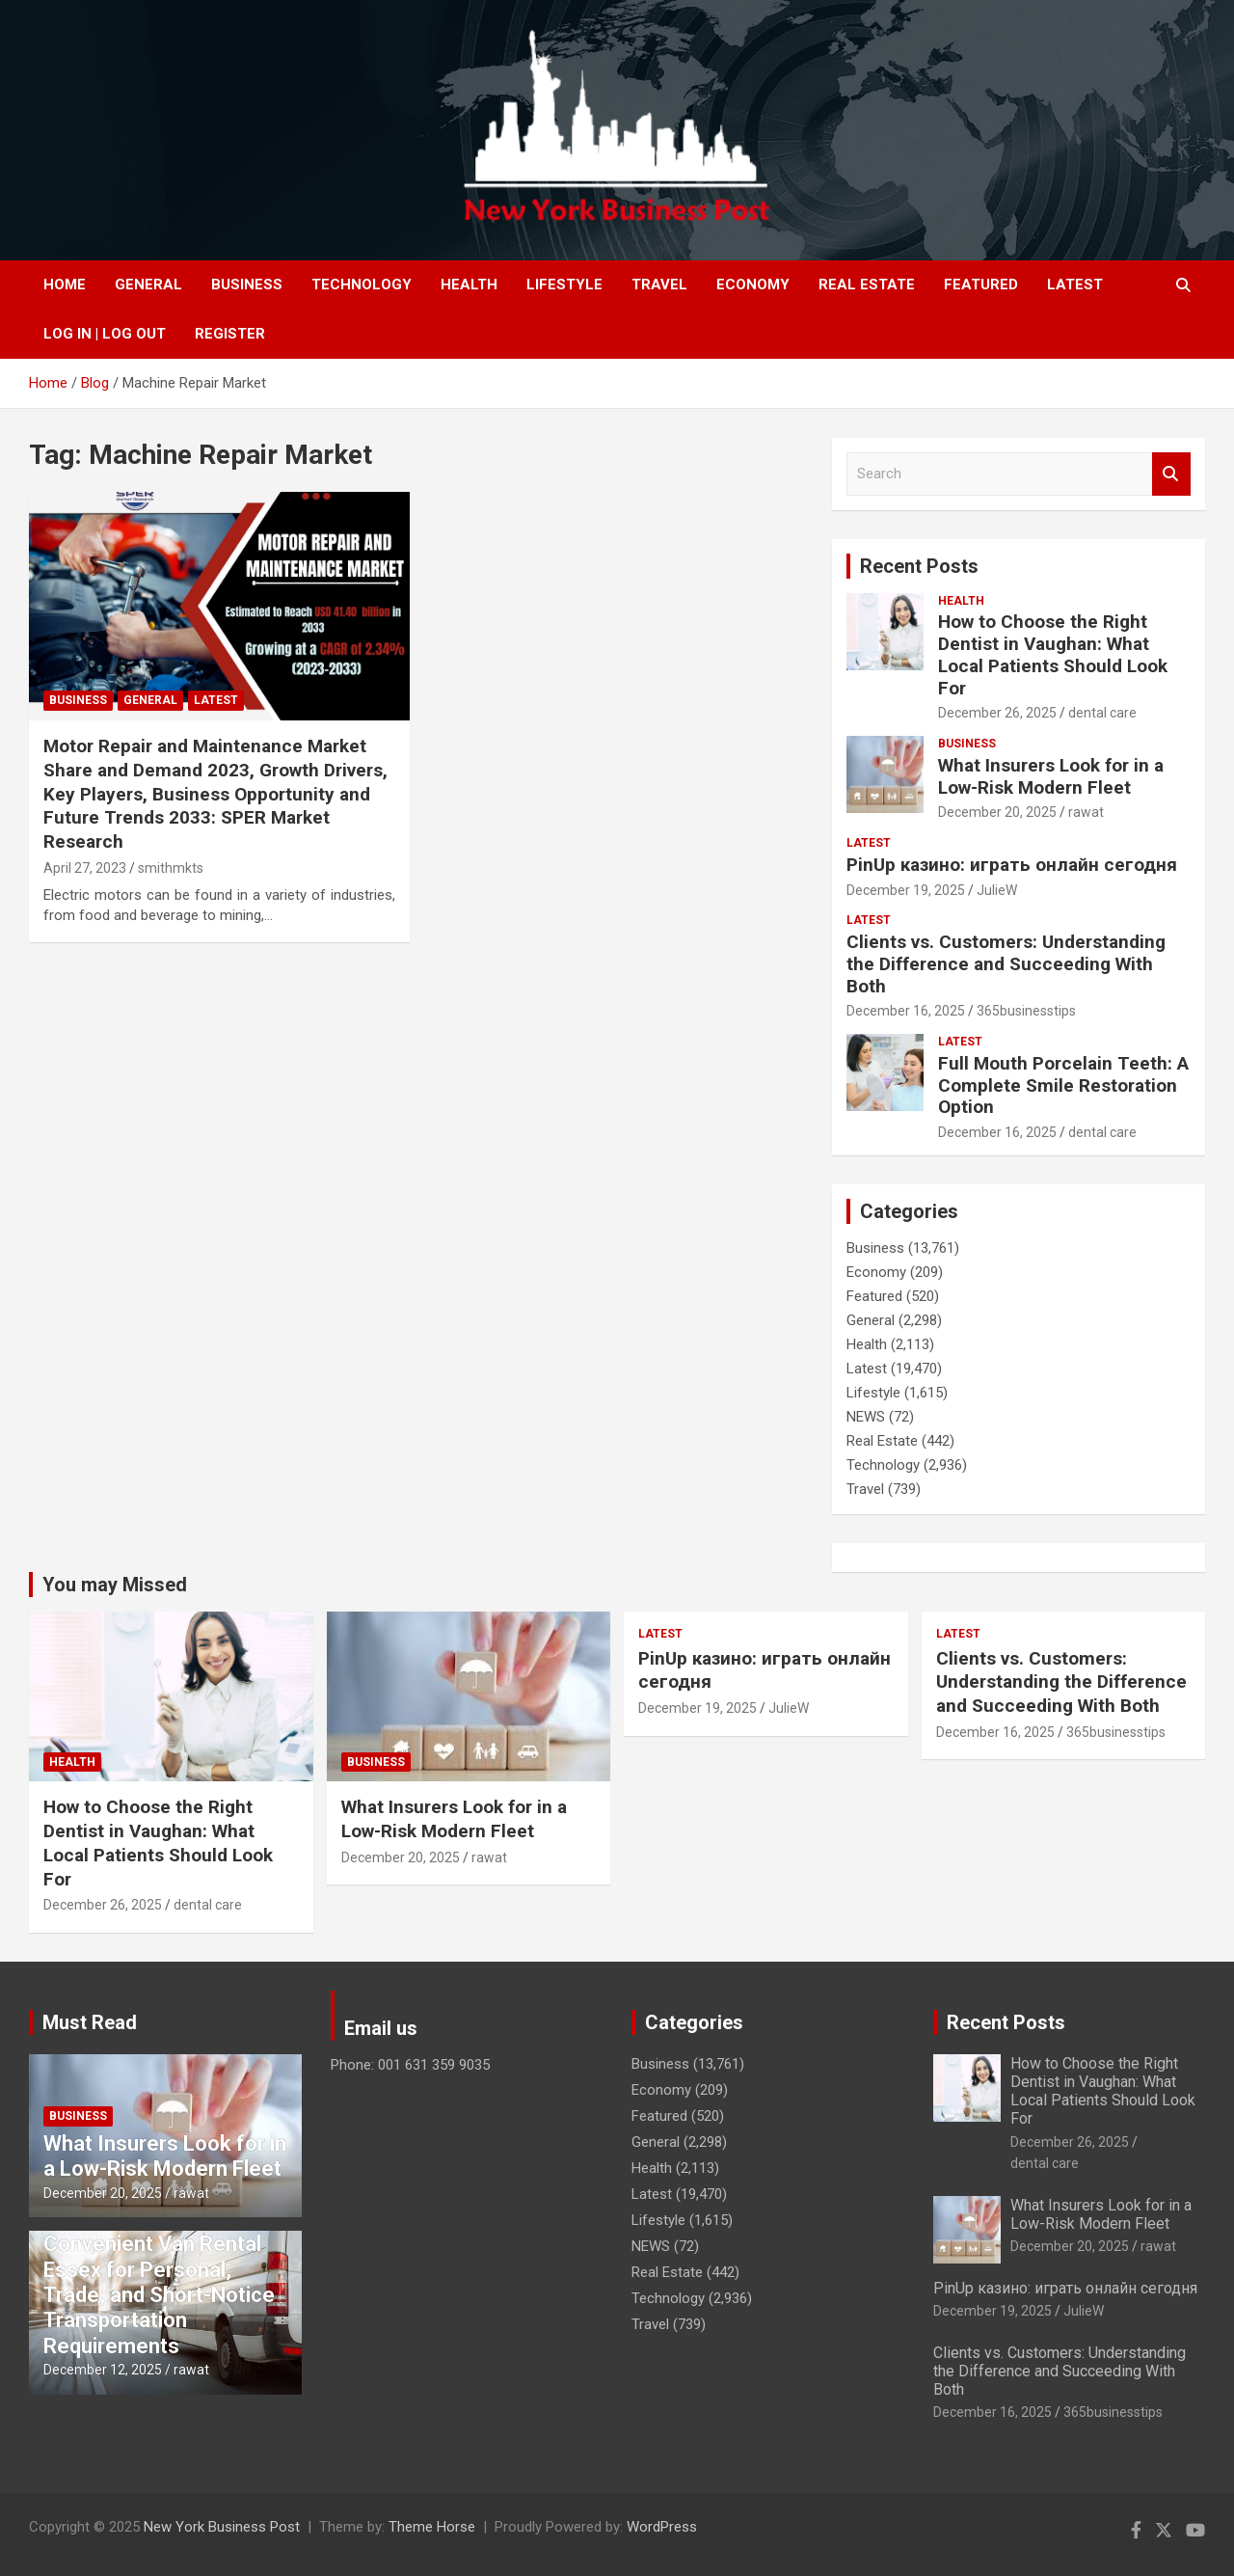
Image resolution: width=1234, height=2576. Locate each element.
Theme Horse (432, 2526)
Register (230, 333)
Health (469, 284)
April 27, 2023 (84, 868)
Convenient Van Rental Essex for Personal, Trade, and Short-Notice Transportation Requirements (159, 2295)
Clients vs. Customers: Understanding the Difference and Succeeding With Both (1006, 964)
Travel (659, 284)
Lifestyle (564, 284)
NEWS (865, 1416)
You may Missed (114, 1584)
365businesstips (1026, 1010)
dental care (1102, 712)
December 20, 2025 (997, 812)
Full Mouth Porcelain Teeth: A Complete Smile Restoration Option (1063, 1085)
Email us (380, 2028)
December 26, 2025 (997, 712)
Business (246, 284)
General (148, 284)
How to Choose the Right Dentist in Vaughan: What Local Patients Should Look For (1052, 654)
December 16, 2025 (905, 1010)
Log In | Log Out (104, 333)
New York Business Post (222, 2526)
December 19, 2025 (905, 890)
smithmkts (170, 868)
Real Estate (866, 284)
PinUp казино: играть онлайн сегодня (1011, 865)
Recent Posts (919, 566)
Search (1171, 474)
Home (64, 284)
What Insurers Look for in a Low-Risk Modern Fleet (1051, 776)
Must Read (89, 2022)
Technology (361, 284)
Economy (753, 284)
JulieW (997, 890)
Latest (1075, 284)
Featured (981, 284)
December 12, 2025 (102, 2369)
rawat (1086, 812)
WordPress (662, 2526)
